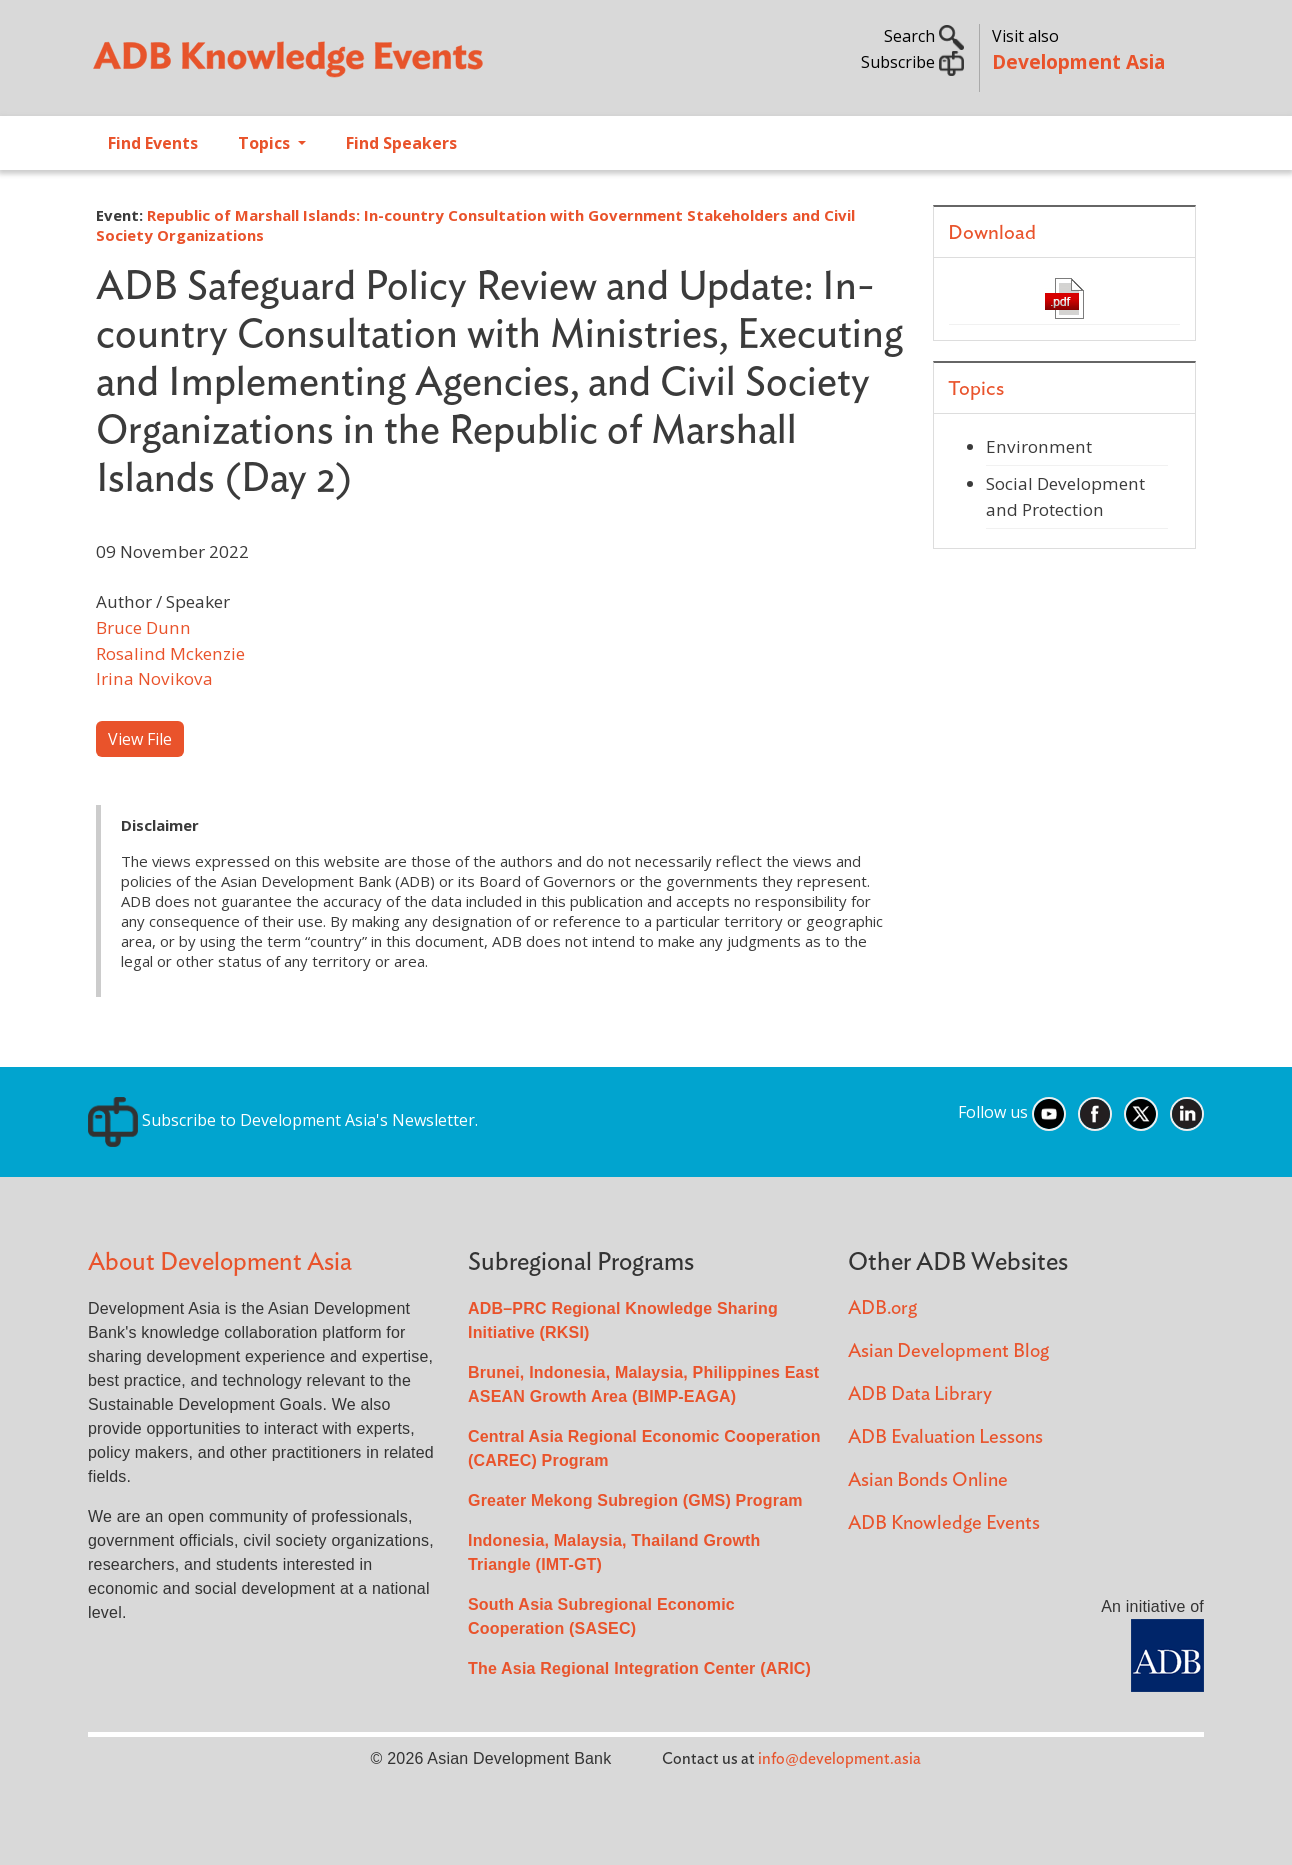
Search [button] (924, 36)
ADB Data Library (920, 1394)
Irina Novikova (154, 678)
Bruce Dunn (143, 627)
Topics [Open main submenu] (266, 143)
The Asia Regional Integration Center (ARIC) (639, 1668)
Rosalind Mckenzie (170, 653)
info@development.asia (839, 1759)
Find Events (153, 143)
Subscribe (912, 62)
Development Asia (1078, 61)
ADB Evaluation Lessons (945, 1437)
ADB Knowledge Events (944, 1523)
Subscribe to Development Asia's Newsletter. (283, 1120)
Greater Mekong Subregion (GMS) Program (635, 1500)
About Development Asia (220, 1262)
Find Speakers (401, 143)
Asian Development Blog (948, 1351)
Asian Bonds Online (928, 1480)
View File (140, 739)
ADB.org (882, 1308)
